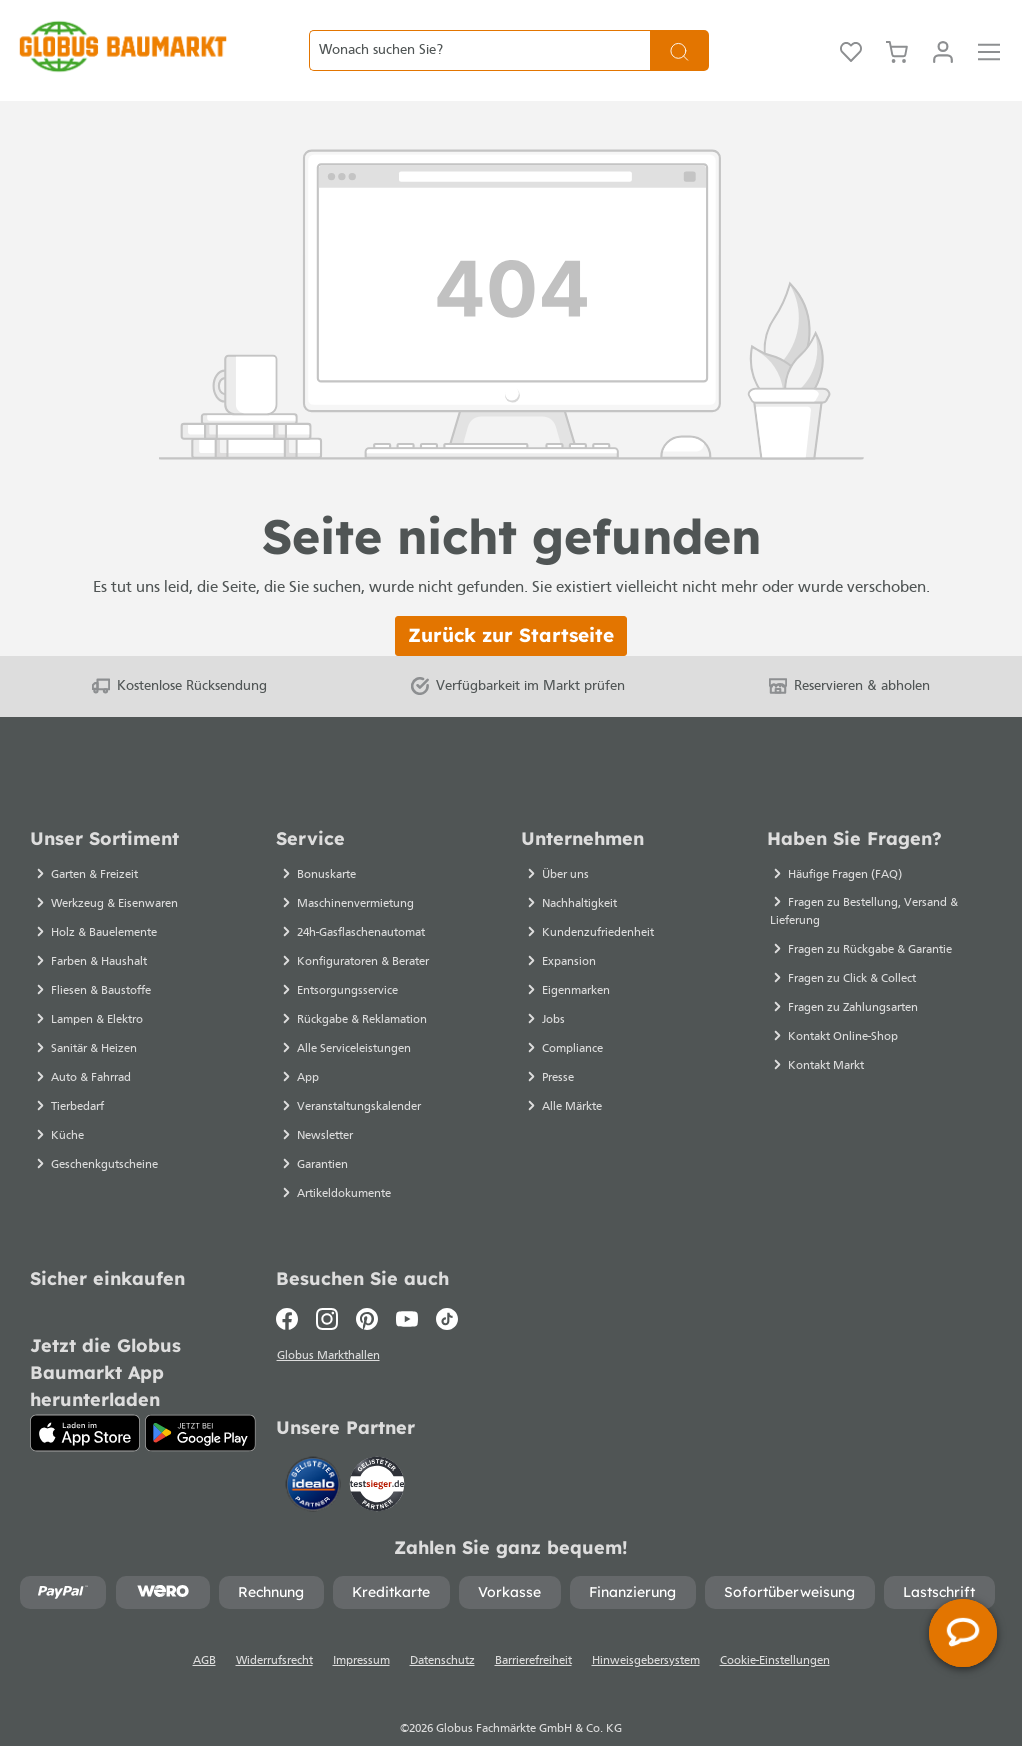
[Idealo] (315, 1450)
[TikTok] (447, 1283)
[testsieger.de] (377, 1450)
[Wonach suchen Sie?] (479, 32)
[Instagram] (327, 1283)
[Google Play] (200, 1397)
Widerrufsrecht (274, 1629)
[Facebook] (291, 1283)
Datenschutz (442, 1629)
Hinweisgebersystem (646, 1629)
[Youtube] (407, 1283)
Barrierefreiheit (533, 1629)
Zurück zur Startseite (511, 599)
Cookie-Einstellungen (775, 1629)
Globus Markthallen (330, 1322)
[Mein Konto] (943, 33)
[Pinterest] (367, 1283)
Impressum (361, 1629)
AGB (204, 1629)
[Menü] (989, 33)
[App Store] (85, 1397)
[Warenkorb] (897, 33)
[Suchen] (679, 32)
